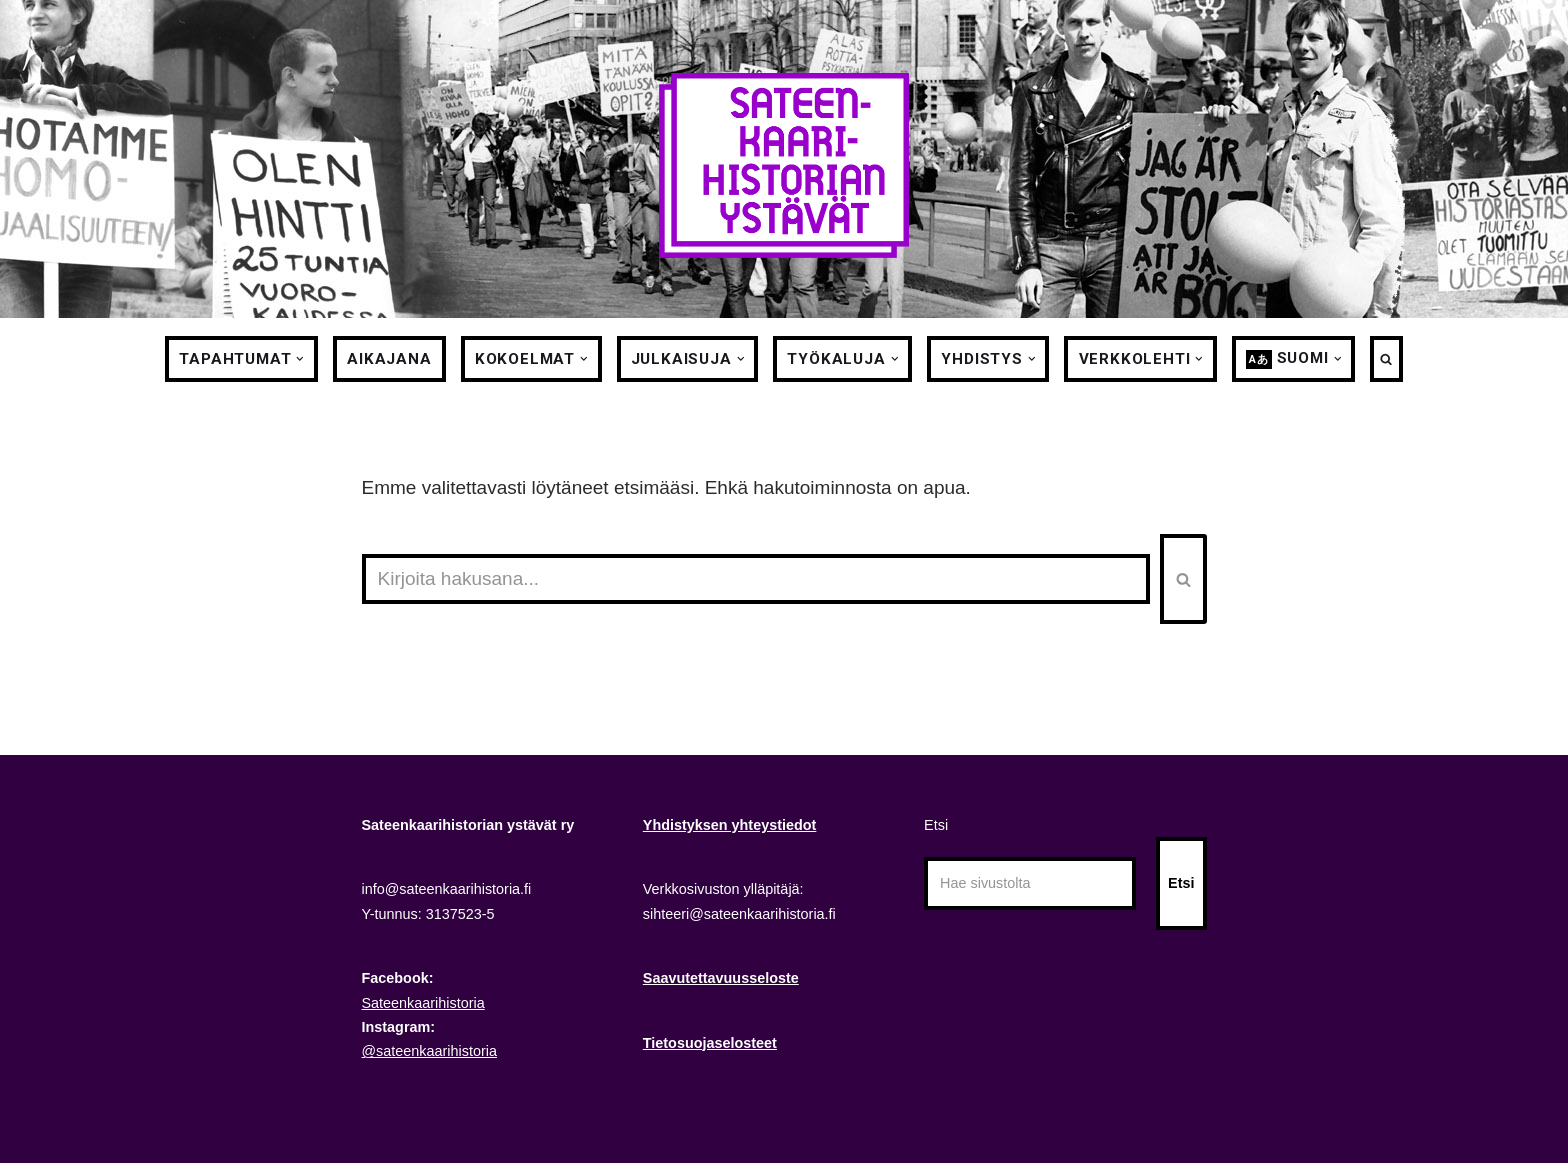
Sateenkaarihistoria (423, 1003)
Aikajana (389, 359)
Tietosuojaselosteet (710, 1043)
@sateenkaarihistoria (429, 1051)
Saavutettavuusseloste (721, 978)
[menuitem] (1287, 359)
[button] (300, 359)
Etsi (936, 825)
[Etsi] (756, 579)
